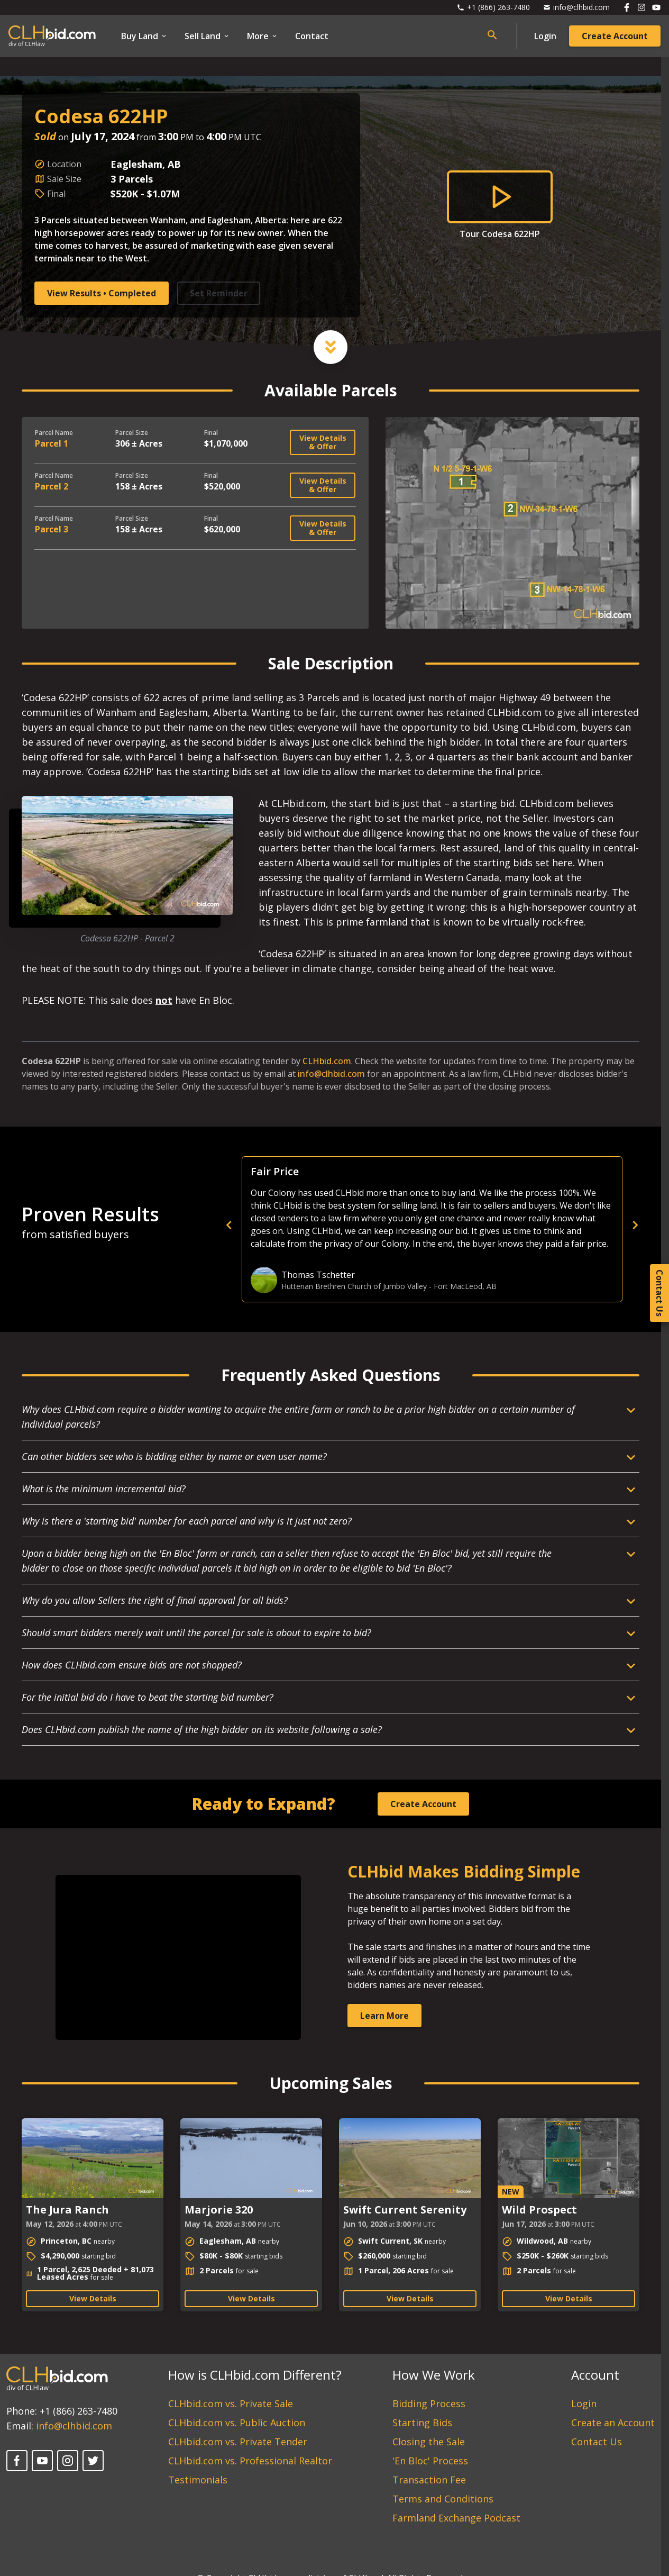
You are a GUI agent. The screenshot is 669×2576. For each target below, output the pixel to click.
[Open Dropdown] (330, 1421)
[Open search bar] (492, 35)
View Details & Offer (322, 442)
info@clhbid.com (331, 1074)
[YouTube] (42, 2460)
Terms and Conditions (442, 2498)
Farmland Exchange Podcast (456, 2517)
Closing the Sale (428, 2441)
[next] (635, 1225)
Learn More (384, 2015)
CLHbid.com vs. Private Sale (230, 2403)
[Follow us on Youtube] (656, 7)
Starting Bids (422, 2422)
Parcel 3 (51, 529)
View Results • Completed (101, 293)
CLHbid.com (327, 1061)
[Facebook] (17, 2460)
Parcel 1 (51, 443)
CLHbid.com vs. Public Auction (236, 2422)
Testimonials (197, 2479)
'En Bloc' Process (430, 2460)
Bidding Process (428, 2403)
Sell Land (207, 36)
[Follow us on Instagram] (641, 7)
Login (545, 36)
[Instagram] (67, 2460)
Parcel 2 (51, 486)
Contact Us (596, 2441)
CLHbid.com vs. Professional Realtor (250, 2460)
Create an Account (613, 2422)
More (262, 36)
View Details (92, 2298)
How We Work (433, 2374)
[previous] (413, 1225)
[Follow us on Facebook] (626, 7)
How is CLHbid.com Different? (255, 2374)
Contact (311, 36)
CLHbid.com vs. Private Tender (237, 2441)
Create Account (615, 36)
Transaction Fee (429, 2479)
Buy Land (144, 36)
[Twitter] (93, 2460)
